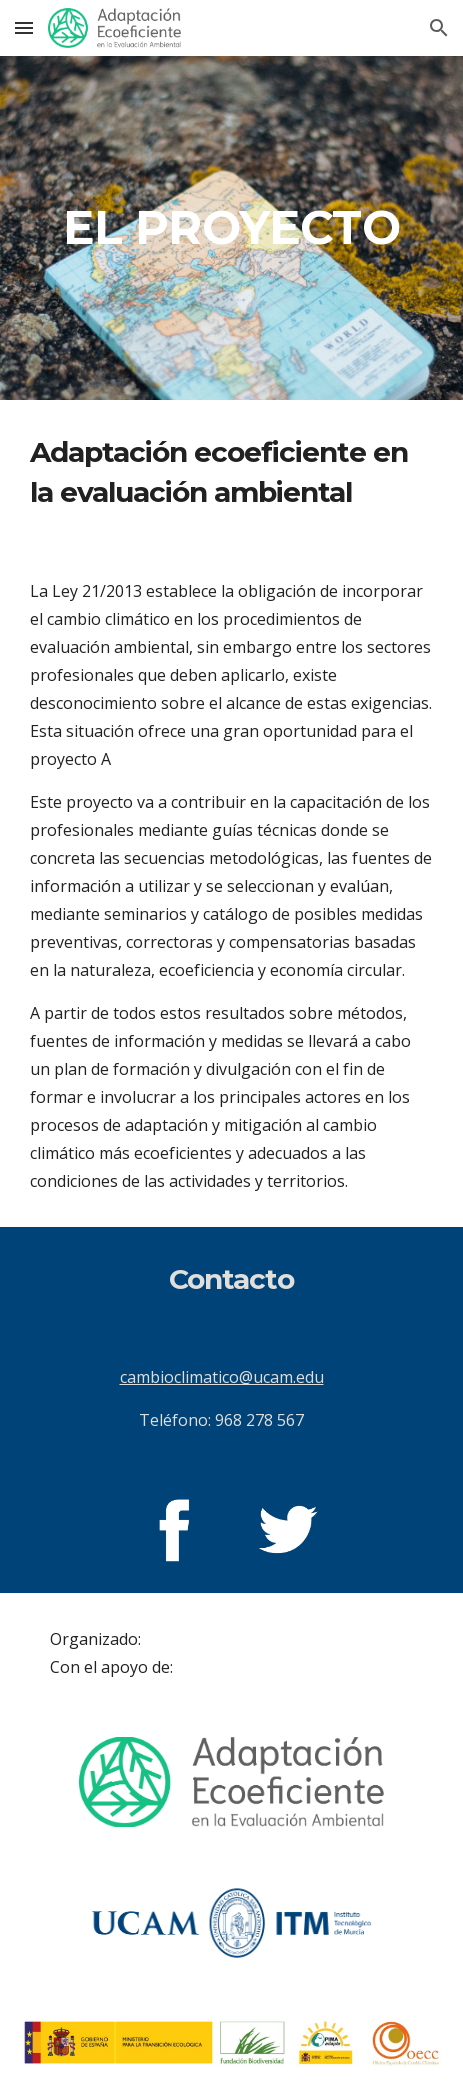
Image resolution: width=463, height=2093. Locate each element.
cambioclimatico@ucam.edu (222, 1377)
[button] (24, 27)
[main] (231, 228)
